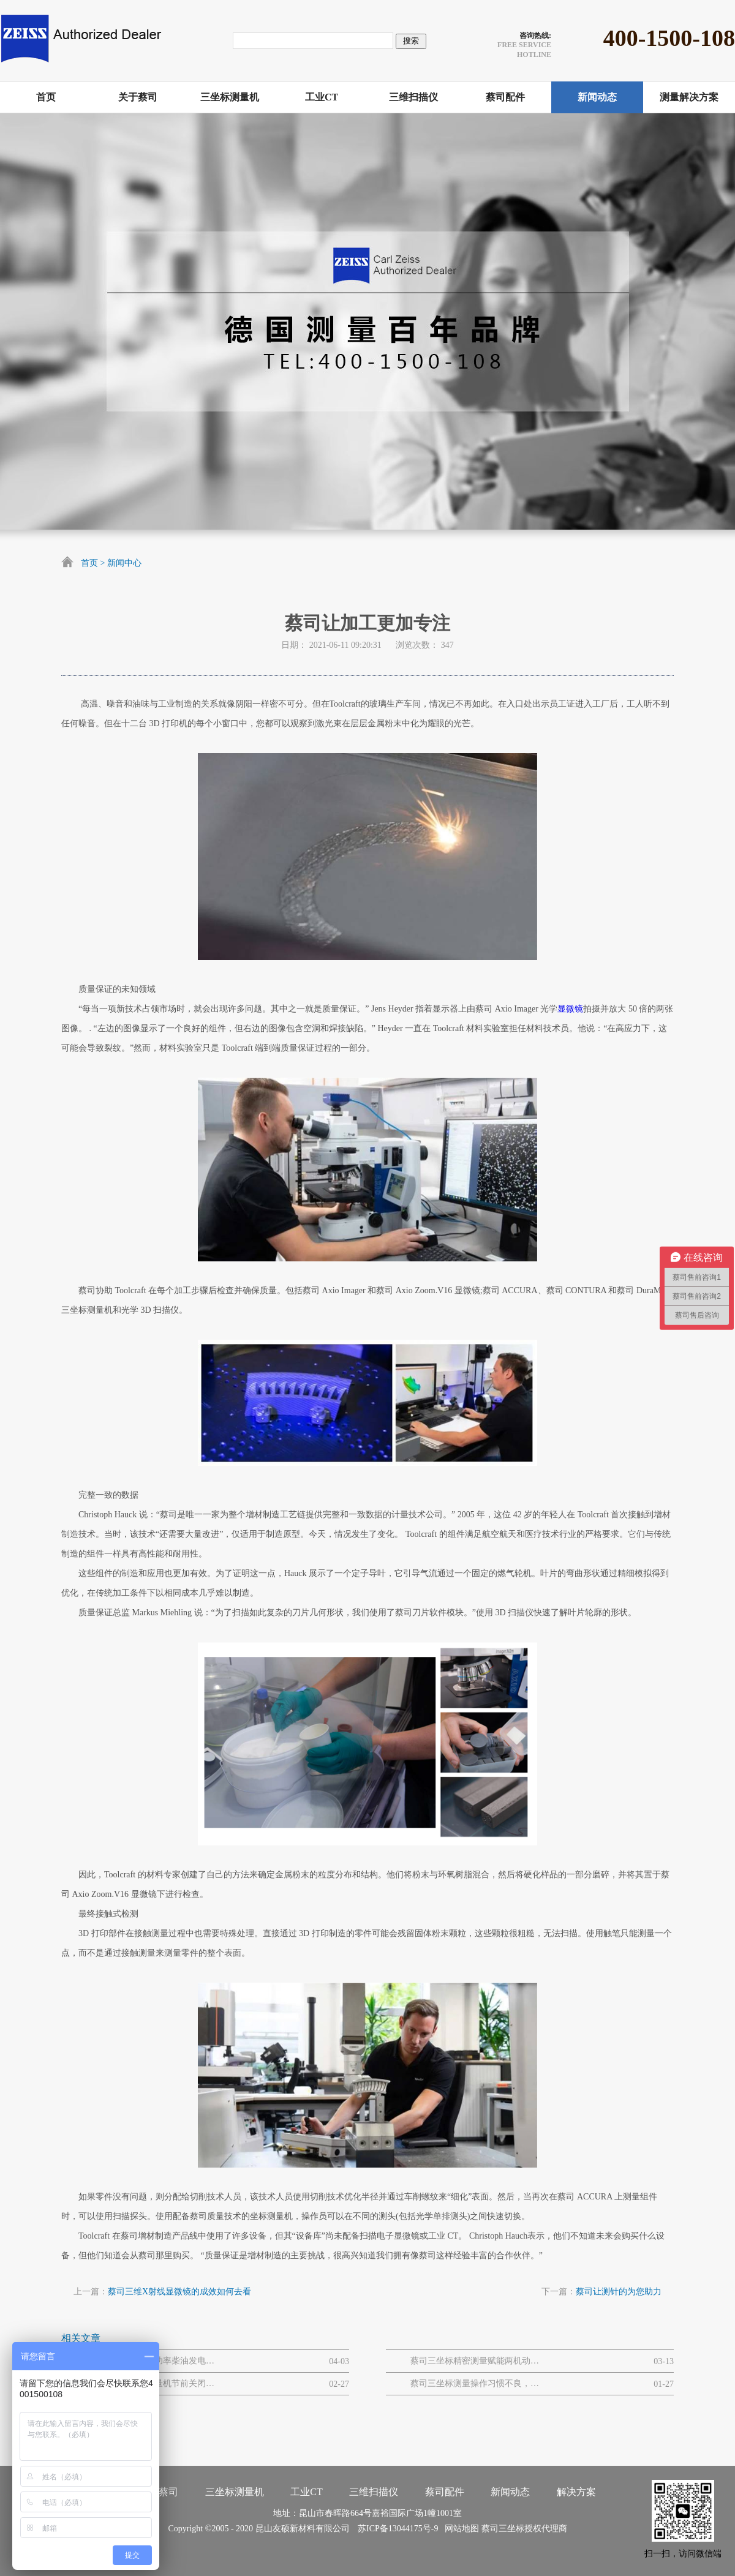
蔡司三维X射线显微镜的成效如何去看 (179, 2291)
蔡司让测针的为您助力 (619, 2291)
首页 (89, 563)
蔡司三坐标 (502, 2528)
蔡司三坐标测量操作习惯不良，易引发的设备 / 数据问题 (474, 2383)
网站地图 (459, 2528)
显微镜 (570, 1008)
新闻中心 (124, 563)
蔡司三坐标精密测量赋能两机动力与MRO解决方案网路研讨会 (474, 2360)
